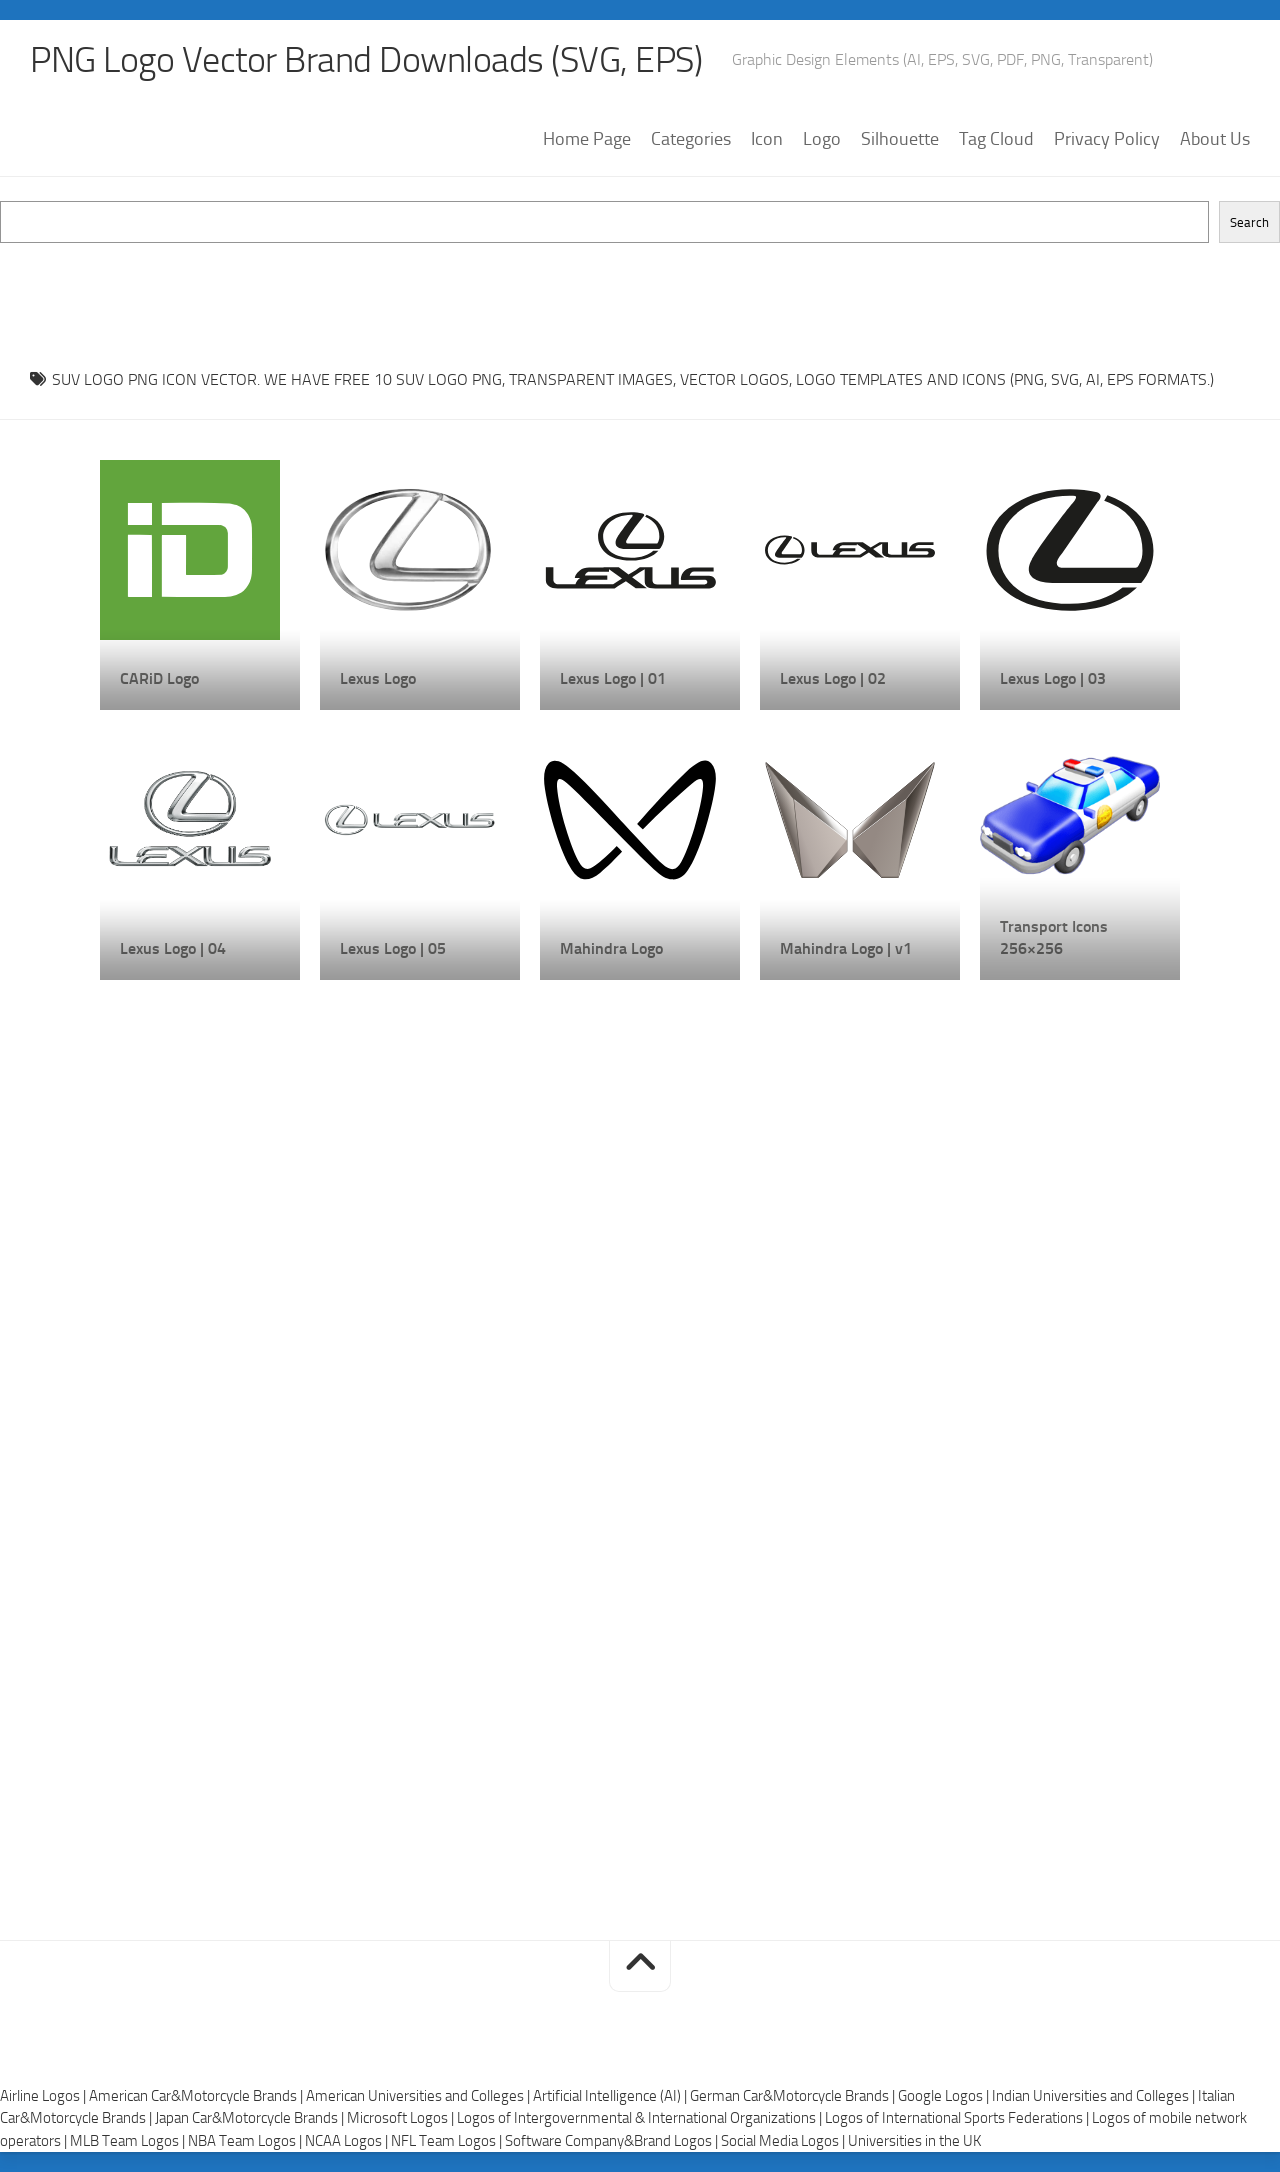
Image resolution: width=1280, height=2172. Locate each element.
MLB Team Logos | (129, 2141)
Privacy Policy (1107, 139)
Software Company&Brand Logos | (613, 2141)
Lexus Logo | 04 (173, 948)
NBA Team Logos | (246, 2141)
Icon (767, 139)
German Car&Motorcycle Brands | (794, 2096)
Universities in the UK (914, 2141)
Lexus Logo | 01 (613, 678)
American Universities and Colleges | (419, 2096)
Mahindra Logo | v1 (846, 948)
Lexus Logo (378, 678)
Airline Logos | (44, 2096)
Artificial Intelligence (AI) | (611, 2096)
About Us (1215, 139)
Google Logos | (945, 2096)
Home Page (587, 139)
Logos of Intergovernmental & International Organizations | (641, 2118)
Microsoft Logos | (402, 2118)
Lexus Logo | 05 (393, 948)
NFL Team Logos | (448, 2141)
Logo (822, 139)
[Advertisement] (640, 288)
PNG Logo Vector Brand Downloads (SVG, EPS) (366, 60)
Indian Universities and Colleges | (1095, 2096)
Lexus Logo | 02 (833, 678)
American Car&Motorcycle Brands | (197, 2096)
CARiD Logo (159, 678)
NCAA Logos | (348, 2141)
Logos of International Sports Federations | (958, 2118)
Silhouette (900, 139)
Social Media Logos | (784, 2141)
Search (1249, 222)
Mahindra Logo (611, 948)
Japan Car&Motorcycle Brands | (251, 2118)
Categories (691, 139)
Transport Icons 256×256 (1054, 937)
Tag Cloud (996, 139)
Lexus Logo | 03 (1053, 678)
